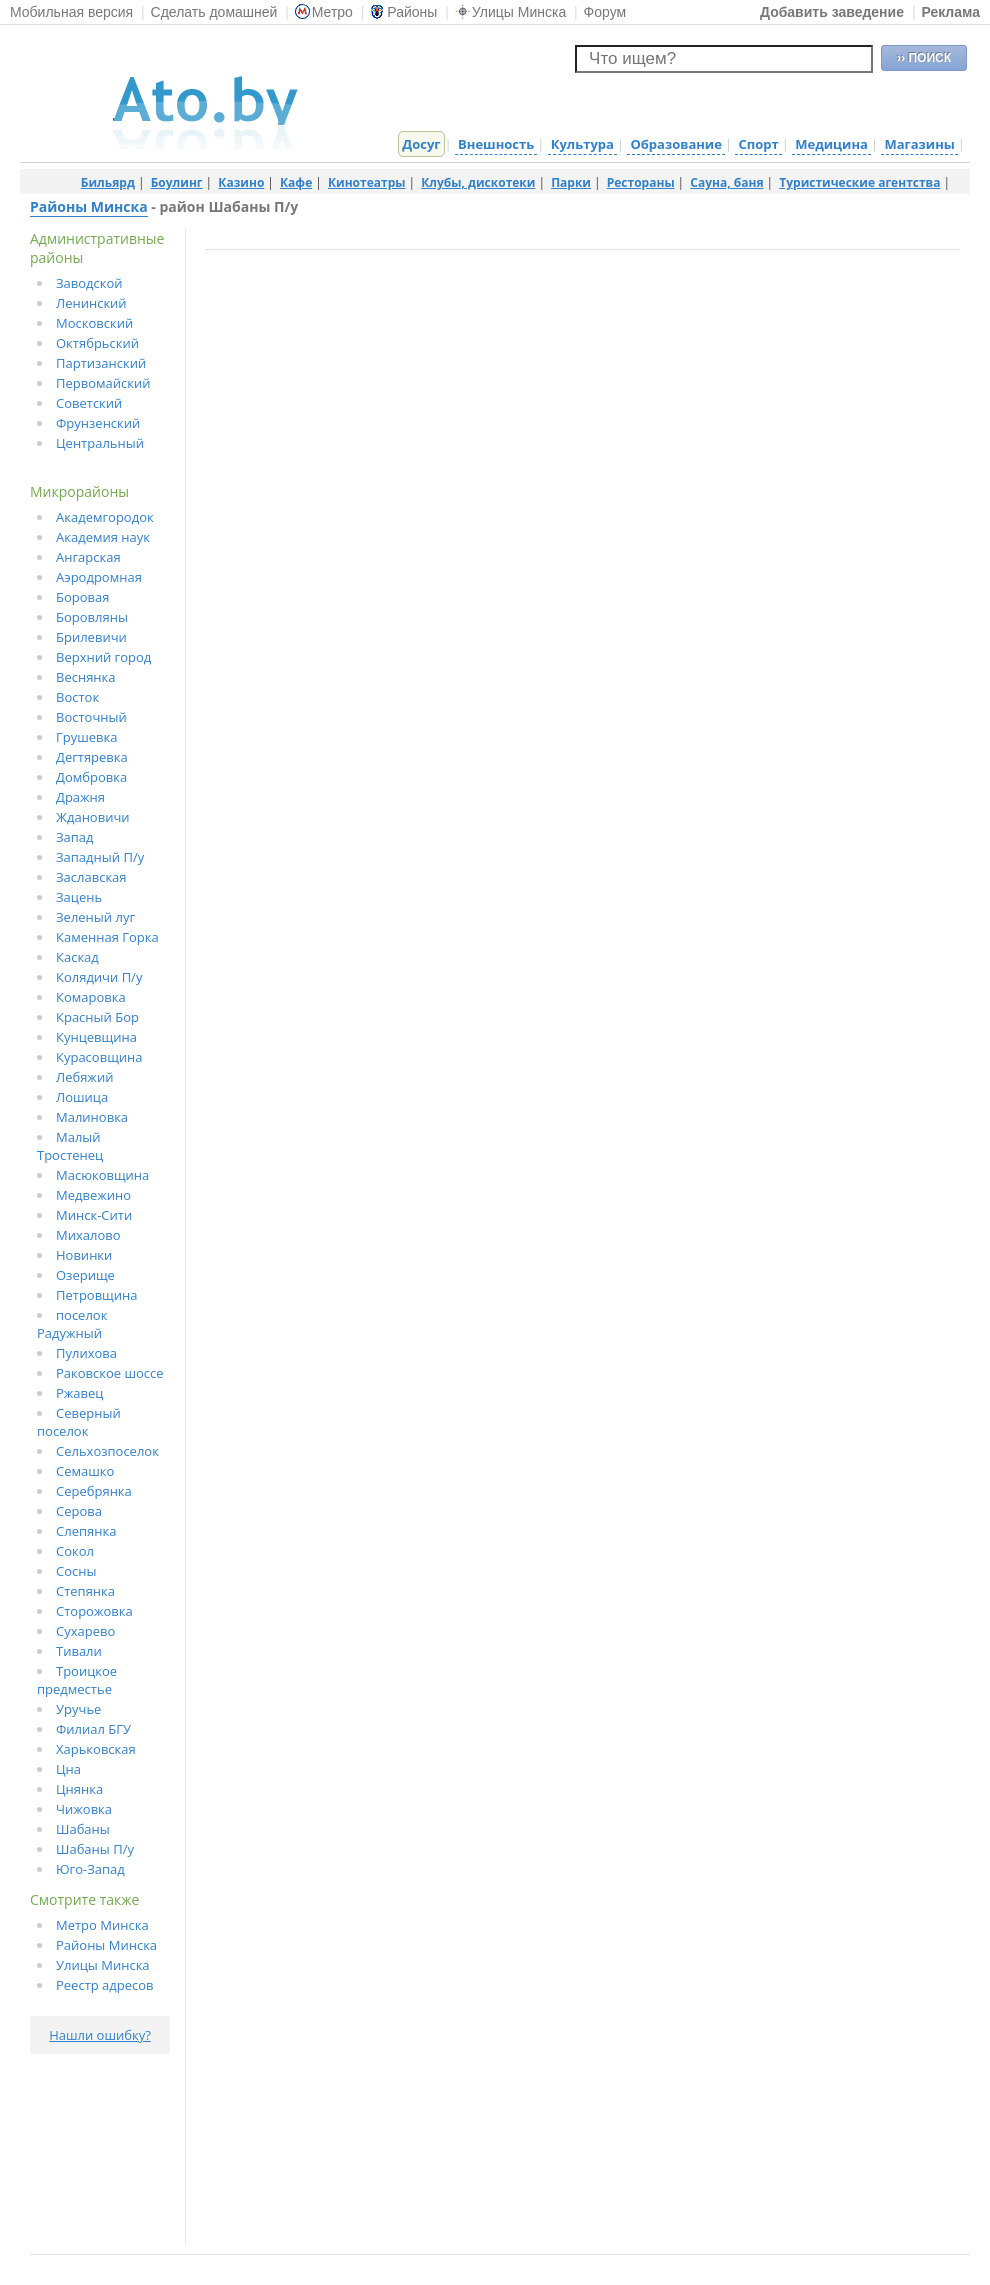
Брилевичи (91, 637)
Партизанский (101, 363)
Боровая (82, 597)
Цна (68, 1769)
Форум (605, 12)
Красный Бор (97, 1017)
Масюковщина (102, 1175)
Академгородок (105, 517)
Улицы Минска (510, 12)
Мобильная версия (71, 12)
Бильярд (108, 182)
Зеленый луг (95, 917)
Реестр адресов (105, 1985)
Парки (571, 182)
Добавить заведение (832, 12)
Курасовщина (99, 1057)
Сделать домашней (214, 12)
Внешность (496, 144)
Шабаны (83, 1829)
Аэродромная (99, 577)
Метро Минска (102, 1925)
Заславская (91, 877)
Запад (75, 837)
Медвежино (93, 1195)
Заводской (89, 283)
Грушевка (87, 737)
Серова (79, 1511)
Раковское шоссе (110, 1373)
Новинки (84, 1255)
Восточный (91, 717)
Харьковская (96, 1749)
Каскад (77, 957)
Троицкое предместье (77, 1680)
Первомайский (103, 383)
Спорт (758, 144)
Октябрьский (97, 343)
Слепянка (86, 1531)
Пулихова (86, 1353)
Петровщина (97, 1295)
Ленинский (91, 303)
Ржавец (80, 1393)
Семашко (85, 1471)
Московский (94, 323)
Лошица (82, 1097)
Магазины (919, 144)
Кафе (296, 182)
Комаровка (91, 997)
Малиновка (92, 1117)
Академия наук (103, 537)
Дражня (80, 797)
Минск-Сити (94, 1215)
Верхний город (103, 657)
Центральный (100, 443)
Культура (582, 144)
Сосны (76, 1571)
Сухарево (85, 1631)
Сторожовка (94, 1611)
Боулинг (177, 182)
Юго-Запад (90, 1869)
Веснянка (86, 677)
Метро (324, 12)
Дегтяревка (92, 757)
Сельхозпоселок (107, 1451)
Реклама (950, 12)
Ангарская (88, 557)
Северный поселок (79, 1422)
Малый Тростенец (70, 1146)
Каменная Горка (107, 937)
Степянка (85, 1591)
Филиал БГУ (93, 1729)
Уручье (78, 1709)
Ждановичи (93, 817)
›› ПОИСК (924, 58)
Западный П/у (100, 857)
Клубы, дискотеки (478, 182)
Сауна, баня (726, 182)
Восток (77, 697)
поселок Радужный (72, 1324)
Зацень (79, 897)
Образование (675, 144)
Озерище (85, 1275)
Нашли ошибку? (100, 2035)
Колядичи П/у (99, 977)
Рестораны (641, 182)
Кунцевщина (96, 1037)
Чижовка (84, 1809)
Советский (89, 403)
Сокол (75, 1551)
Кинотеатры (367, 182)
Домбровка (91, 777)
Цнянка (79, 1789)
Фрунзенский (98, 423)
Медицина (831, 144)
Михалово (88, 1235)
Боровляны (92, 617)
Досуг (421, 144)
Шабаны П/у (95, 1849)
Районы (403, 12)
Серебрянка (94, 1491)
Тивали (79, 1651)
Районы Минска (89, 206)
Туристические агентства (859, 182)
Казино (241, 182)
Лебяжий (84, 1077)
